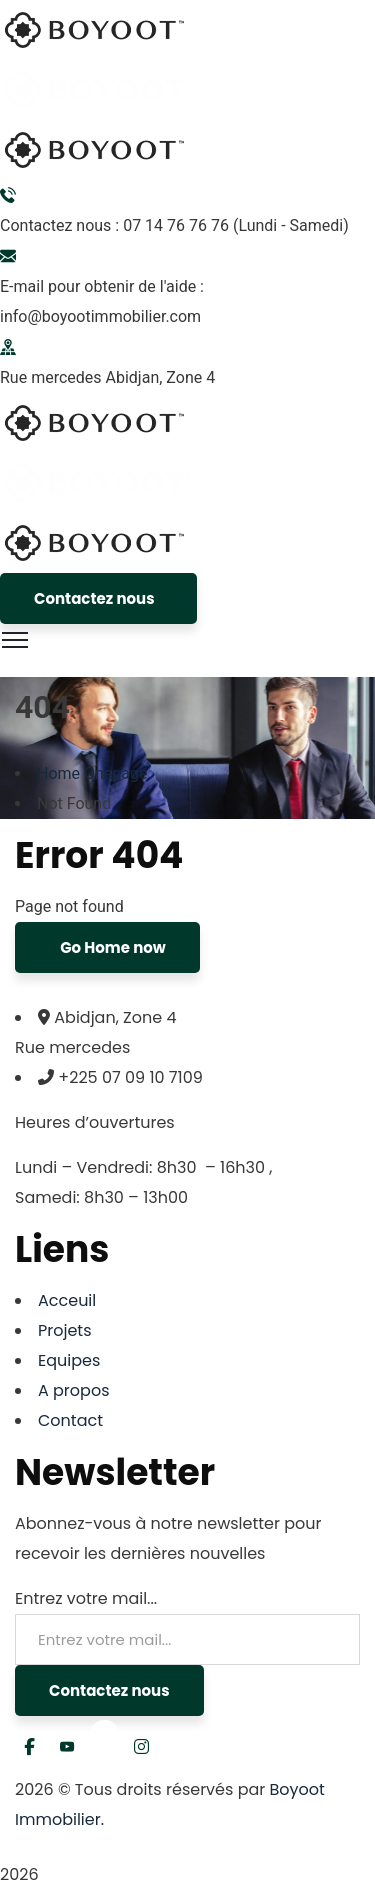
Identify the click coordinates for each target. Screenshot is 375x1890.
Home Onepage (92, 773)
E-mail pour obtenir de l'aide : (102, 286)
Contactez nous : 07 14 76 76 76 (114, 225)
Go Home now (111, 947)
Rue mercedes (51, 377)
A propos (74, 1390)
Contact (70, 1420)
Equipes (69, 1360)
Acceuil (67, 1300)
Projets (65, 1330)
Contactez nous (94, 598)
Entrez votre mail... (86, 1598)
